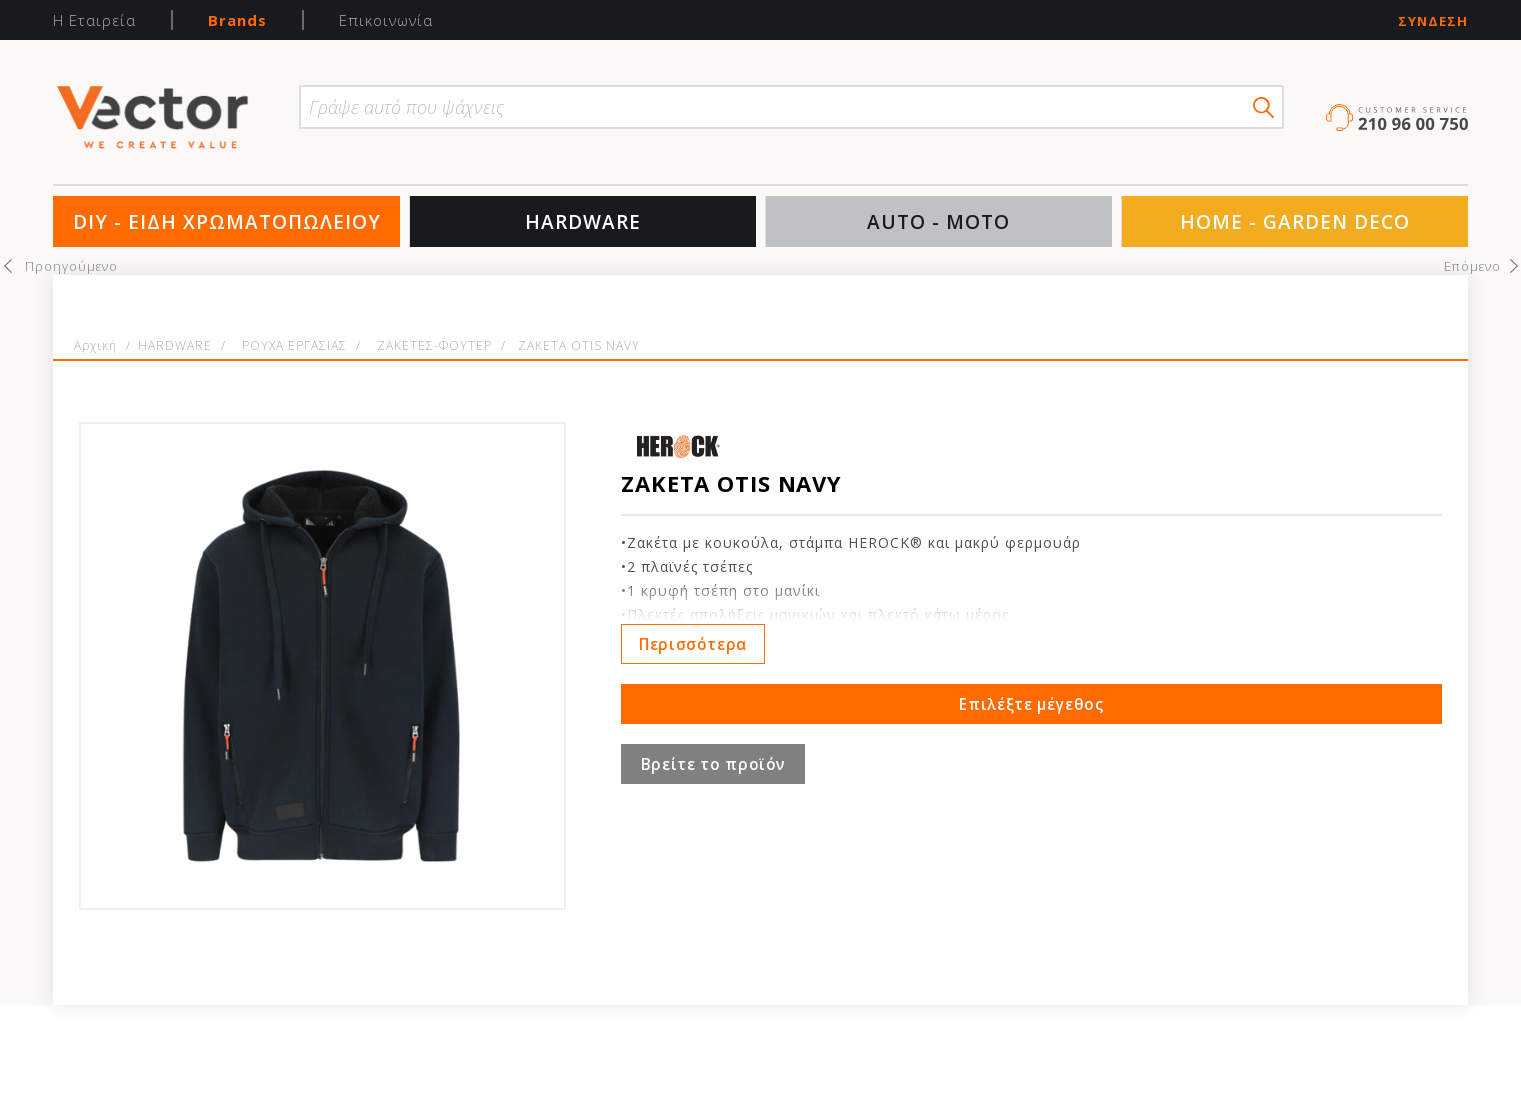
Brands (237, 20)
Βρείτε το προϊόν (713, 764)
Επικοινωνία (386, 20)
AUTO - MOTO (938, 222)
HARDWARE (583, 222)
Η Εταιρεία (94, 20)
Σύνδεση (1433, 21)
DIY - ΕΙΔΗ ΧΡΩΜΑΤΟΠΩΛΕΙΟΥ (227, 222)
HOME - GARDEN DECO (1295, 222)
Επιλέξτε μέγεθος (1031, 704)
